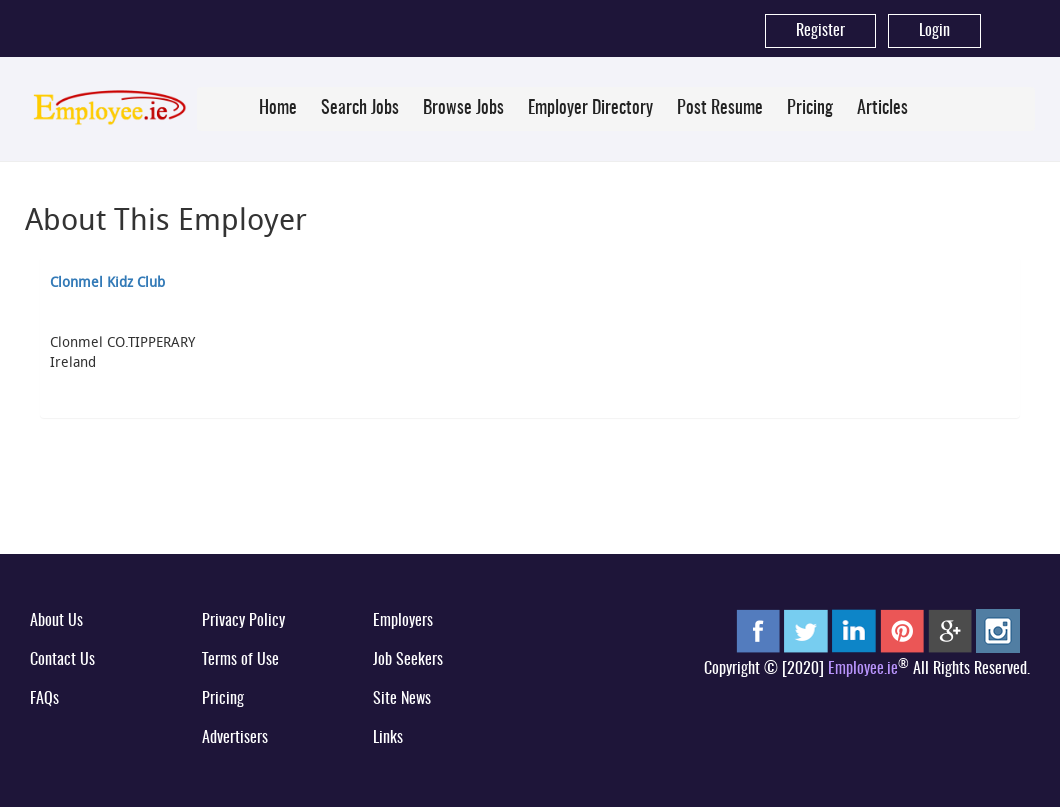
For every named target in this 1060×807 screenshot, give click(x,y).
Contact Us (62, 660)
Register (820, 31)
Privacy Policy (243, 621)
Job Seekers (408, 660)
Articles (882, 109)
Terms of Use (240, 660)
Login (934, 31)
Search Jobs (360, 109)
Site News (402, 699)
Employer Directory (590, 109)
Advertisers (235, 738)
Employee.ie (863, 669)
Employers (403, 621)
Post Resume (720, 109)
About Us (56, 621)
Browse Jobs (463, 109)
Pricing (810, 109)
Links (388, 738)
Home (278, 109)
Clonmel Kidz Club (107, 281)
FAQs (44, 699)
